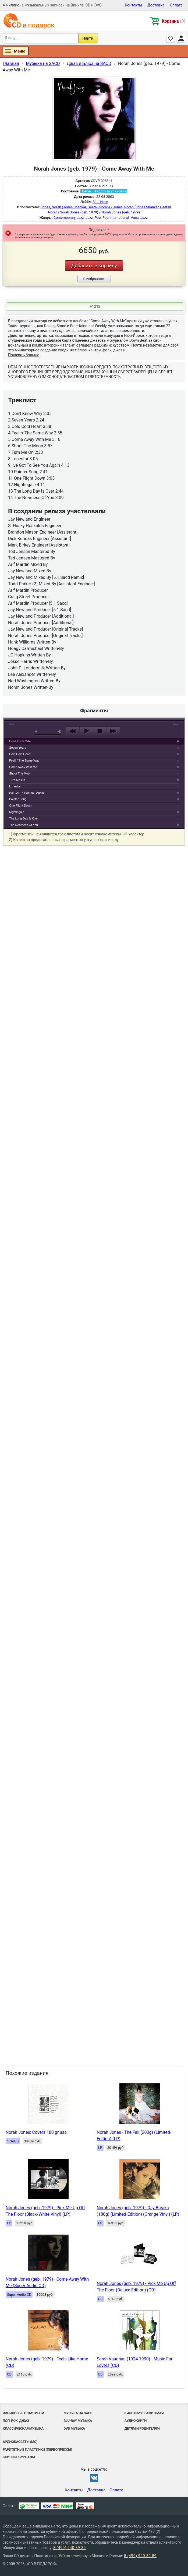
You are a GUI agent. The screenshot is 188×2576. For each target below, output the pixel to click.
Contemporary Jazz (69, 218)
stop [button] (99, 731)
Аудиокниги (136, 2421)
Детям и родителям (142, 2428)
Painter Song (18, 799)
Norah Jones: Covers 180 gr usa (36, 2132)
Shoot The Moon (20, 773)
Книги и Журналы (19, 2457)
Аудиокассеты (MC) (20, 2442)
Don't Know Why (20, 741)
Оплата (176, 5)
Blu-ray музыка (77, 2421)
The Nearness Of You (23, 825)
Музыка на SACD (77, 2413)
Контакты (133, 5)
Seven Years (17, 747)
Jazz (89, 218)
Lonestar (15, 786)
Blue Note (100, 202)
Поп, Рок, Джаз (16, 2421)
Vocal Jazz (139, 218)
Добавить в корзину (94, 265)
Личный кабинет (181, 38)
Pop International (115, 218)
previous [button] (72, 731)
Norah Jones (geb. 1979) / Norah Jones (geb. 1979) (100, 212)
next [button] (113, 731)
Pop (98, 218)
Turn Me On (17, 780)
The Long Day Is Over (23, 818)
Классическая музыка (23, 2428)
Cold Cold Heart (20, 754)
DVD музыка (74, 2428)
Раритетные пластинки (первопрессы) (37, 2449)
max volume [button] (60, 731)
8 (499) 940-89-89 (69, 2548)
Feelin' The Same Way (24, 760)
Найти (87, 38)
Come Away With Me (23, 767)
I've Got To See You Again (26, 792)
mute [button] (37, 731)
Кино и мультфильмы (144, 2413)
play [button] (86, 731)
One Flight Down (20, 805)
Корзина (173, 21)
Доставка (155, 5)
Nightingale (16, 812)
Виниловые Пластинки (23, 2413)
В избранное (93, 279)
